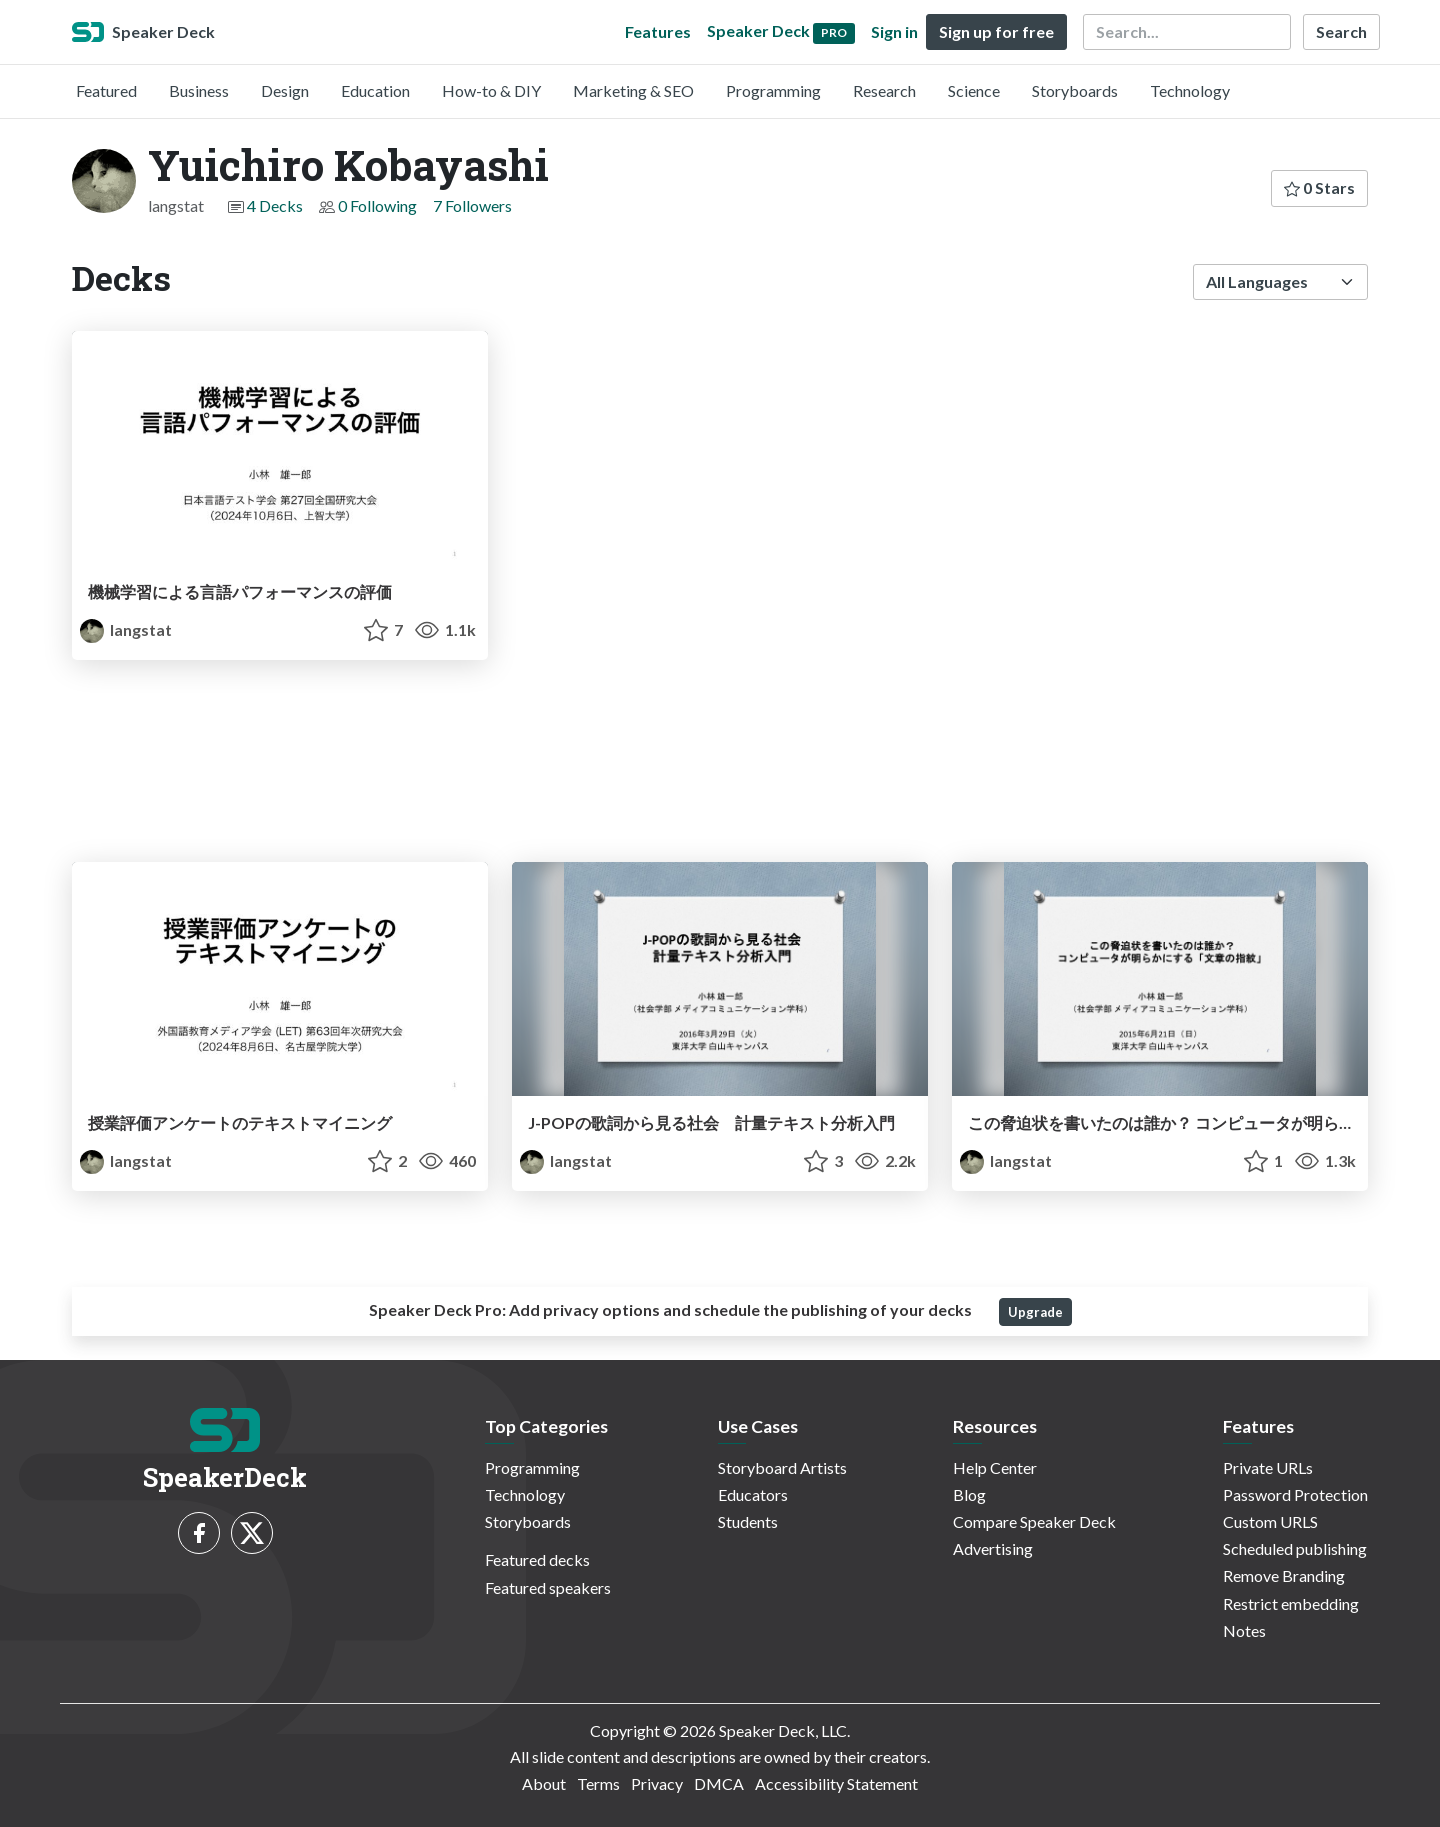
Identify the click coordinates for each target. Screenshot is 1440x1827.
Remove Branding (1284, 1575)
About (544, 1783)
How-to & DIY (491, 90)
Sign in (894, 31)
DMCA (719, 1783)
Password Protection (1295, 1494)
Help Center (995, 1467)
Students (748, 1521)
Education (375, 90)
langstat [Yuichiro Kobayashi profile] (126, 629)
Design (285, 90)
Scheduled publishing (1295, 1548)
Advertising (993, 1548)
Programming (773, 90)
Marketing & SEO (633, 90)
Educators (753, 1494)
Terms (598, 1783)
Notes (1244, 1630)
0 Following (377, 205)
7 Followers (472, 205)
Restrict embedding (1291, 1603)
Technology (1190, 90)
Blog (969, 1494)
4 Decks (275, 205)
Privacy (657, 1783)
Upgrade (1035, 1312)
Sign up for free (996, 31)
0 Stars (1319, 187)
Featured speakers (548, 1587)
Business (199, 90)
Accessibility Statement (836, 1783)
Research (884, 90)
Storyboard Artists (782, 1467)
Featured (106, 90)
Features (658, 31)
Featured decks (537, 1559)
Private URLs (1268, 1467)
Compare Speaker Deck (1034, 1521)
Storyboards (1075, 90)
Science (974, 90)
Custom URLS (1270, 1521)
